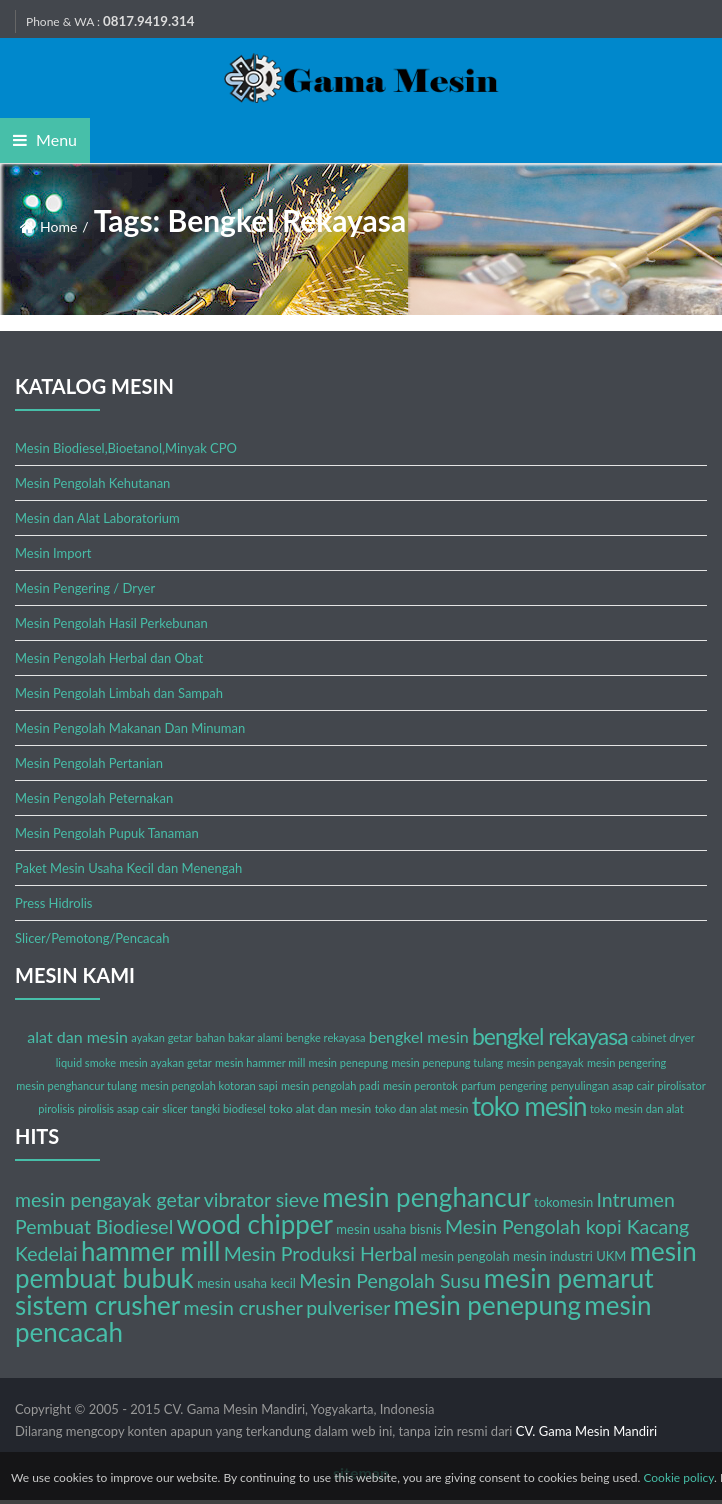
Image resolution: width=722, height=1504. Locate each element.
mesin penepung (487, 1305)
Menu (45, 139)
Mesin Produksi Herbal (320, 1253)
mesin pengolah (464, 1256)
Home (58, 226)
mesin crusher (242, 1307)
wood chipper (255, 1224)
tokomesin (563, 1202)
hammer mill (150, 1251)
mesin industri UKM (570, 1256)
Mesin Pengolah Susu (389, 1280)
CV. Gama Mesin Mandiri (586, 1431)
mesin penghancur (426, 1197)
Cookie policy (678, 1477)
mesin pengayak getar (107, 1199)
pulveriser (348, 1307)
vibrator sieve (261, 1199)
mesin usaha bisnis (388, 1229)
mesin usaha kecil (246, 1283)
